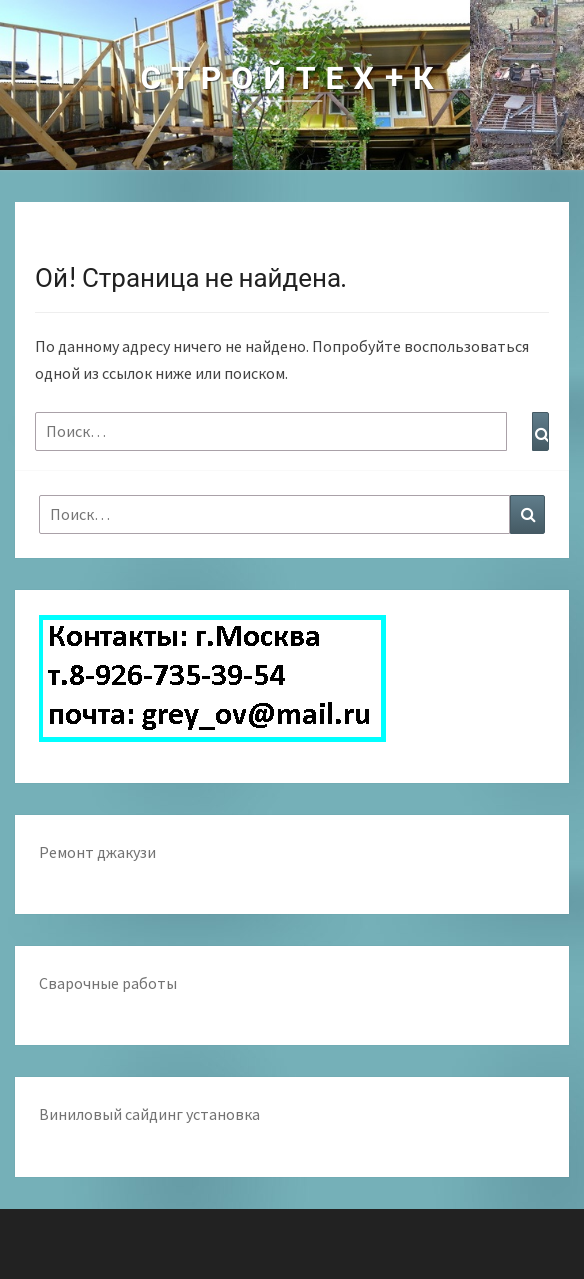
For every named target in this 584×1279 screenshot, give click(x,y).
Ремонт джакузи (97, 852)
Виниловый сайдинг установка (149, 1114)
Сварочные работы (108, 983)
